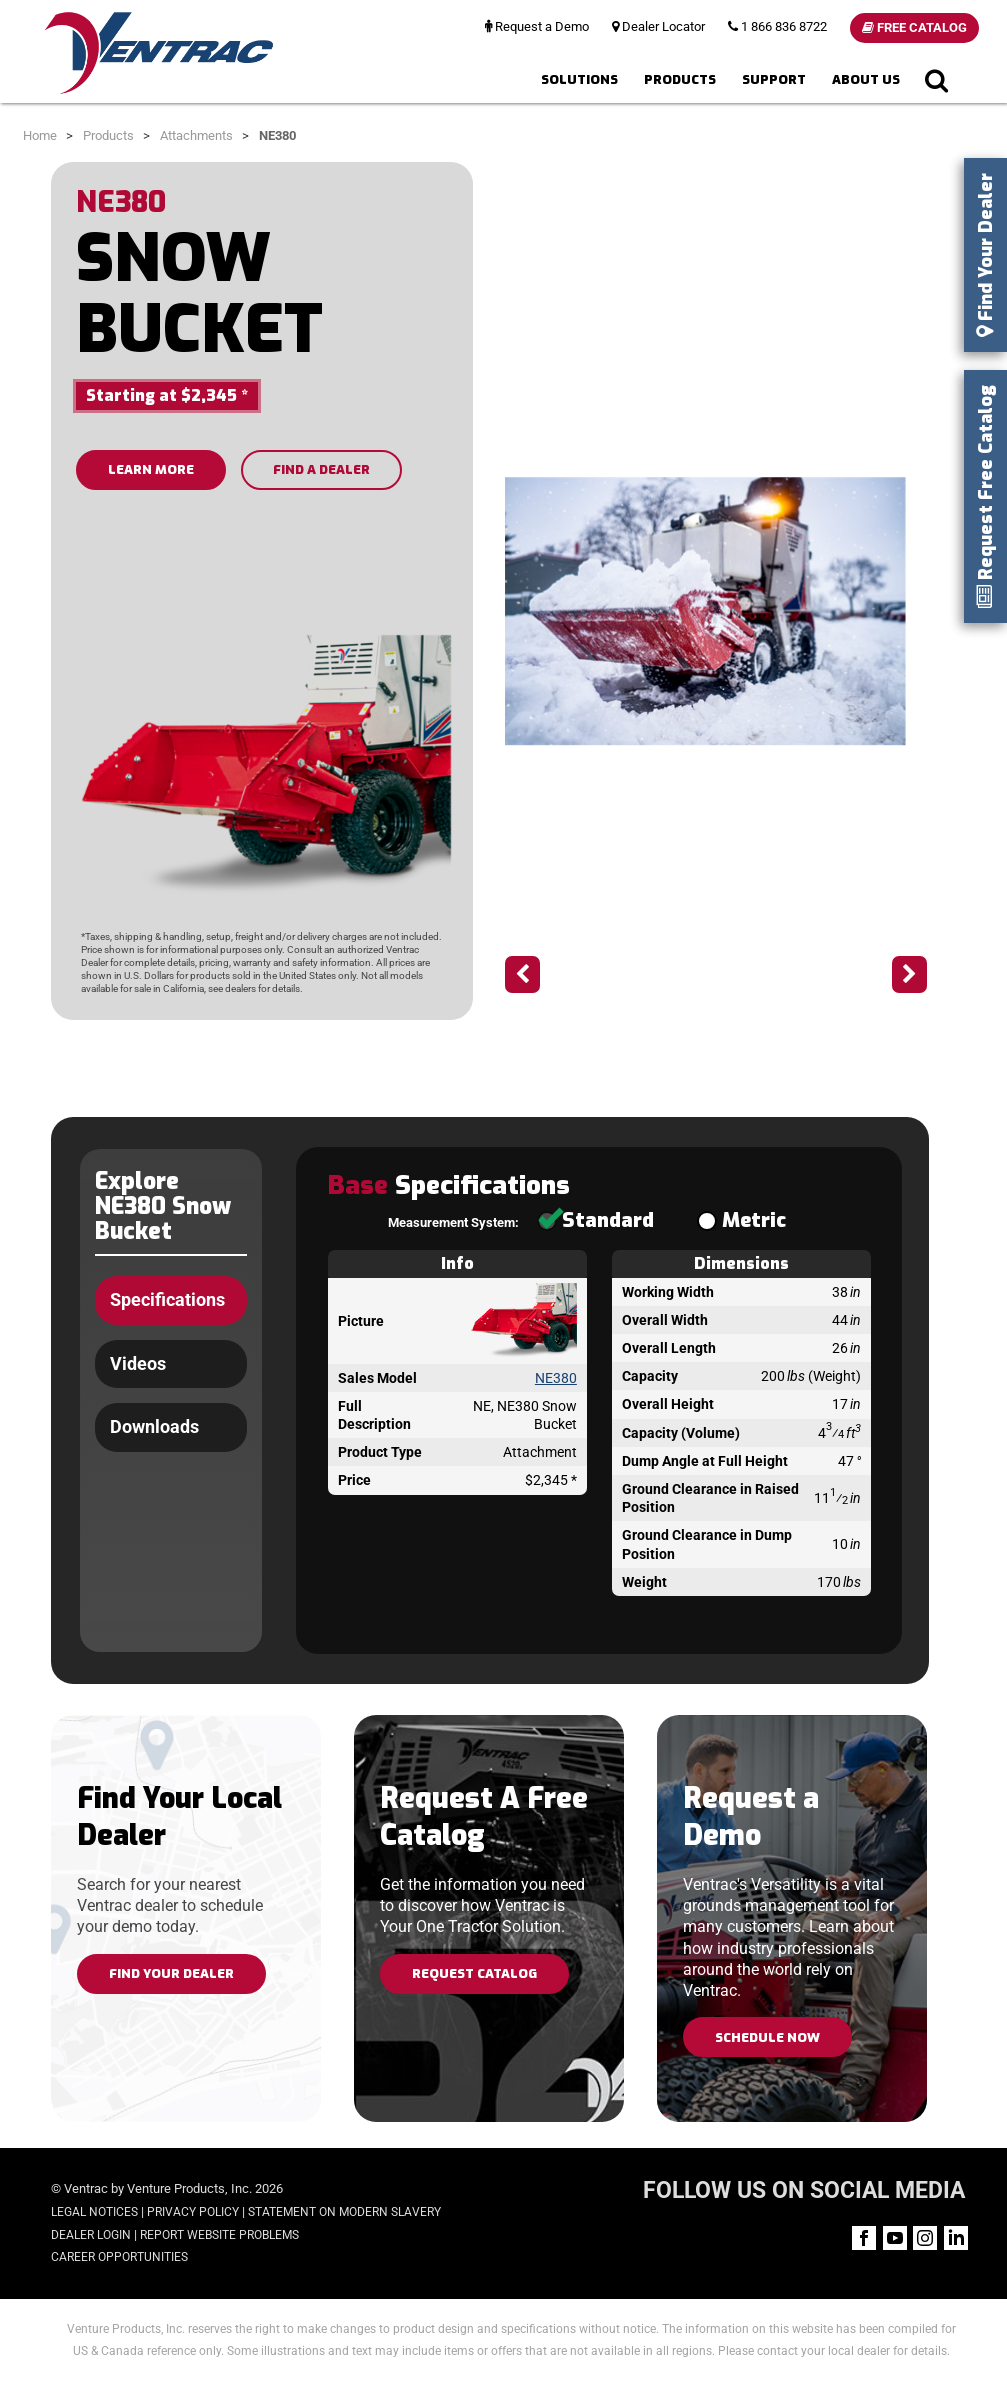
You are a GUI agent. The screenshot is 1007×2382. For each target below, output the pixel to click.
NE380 (556, 1378)
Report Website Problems (219, 2235)
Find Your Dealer (171, 1973)
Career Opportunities (119, 2257)
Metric (741, 1221)
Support (774, 79)
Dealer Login (91, 2235)
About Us (866, 79)
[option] (716, 611)
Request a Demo (537, 26)
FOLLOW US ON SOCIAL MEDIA (804, 2190)
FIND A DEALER (321, 469)
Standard (595, 1221)
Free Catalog (914, 27)
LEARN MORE (151, 469)
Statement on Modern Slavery (344, 2212)
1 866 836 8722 (777, 26)
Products (680, 79)
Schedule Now (767, 2037)
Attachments (196, 135)
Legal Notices (94, 2212)
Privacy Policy (193, 2212)
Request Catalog (474, 1973)
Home (40, 135)
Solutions (579, 79)
